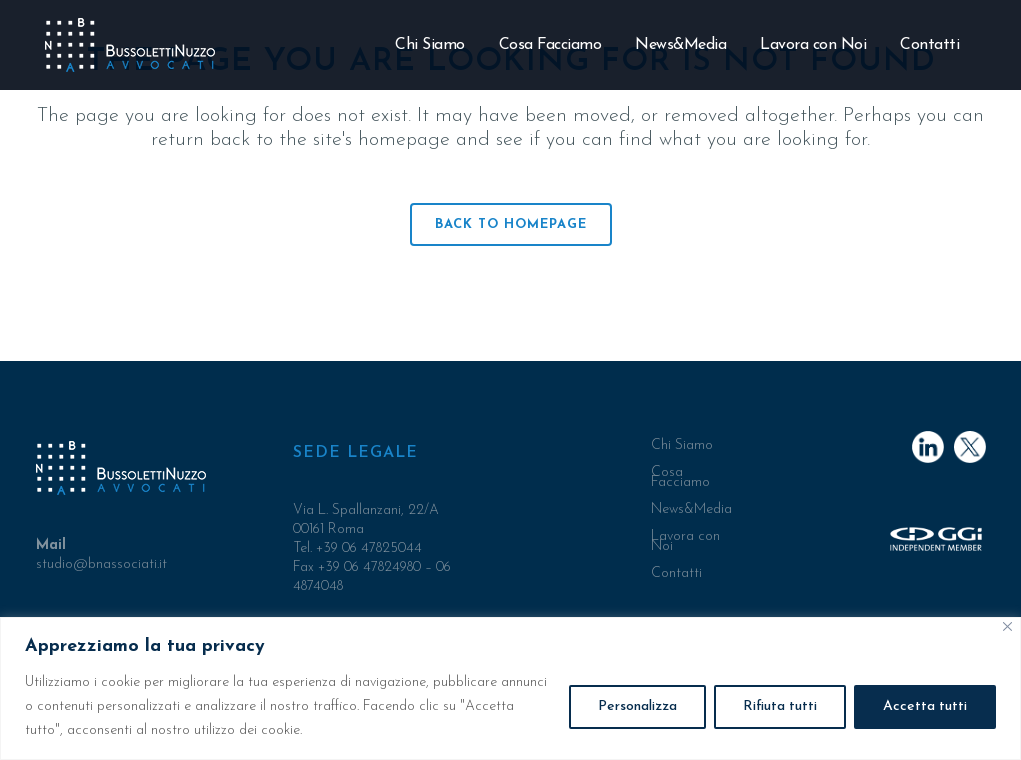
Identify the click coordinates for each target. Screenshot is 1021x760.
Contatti (676, 574)
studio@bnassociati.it (101, 564)
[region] (510, 688)
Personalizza (637, 706)
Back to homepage (511, 224)
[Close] (1007, 626)
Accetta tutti (925, 706)
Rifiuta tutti (780, 706)
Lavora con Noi (685, 542)
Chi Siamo (682, 446)
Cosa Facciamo (680, 478)
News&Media (691, 510)
